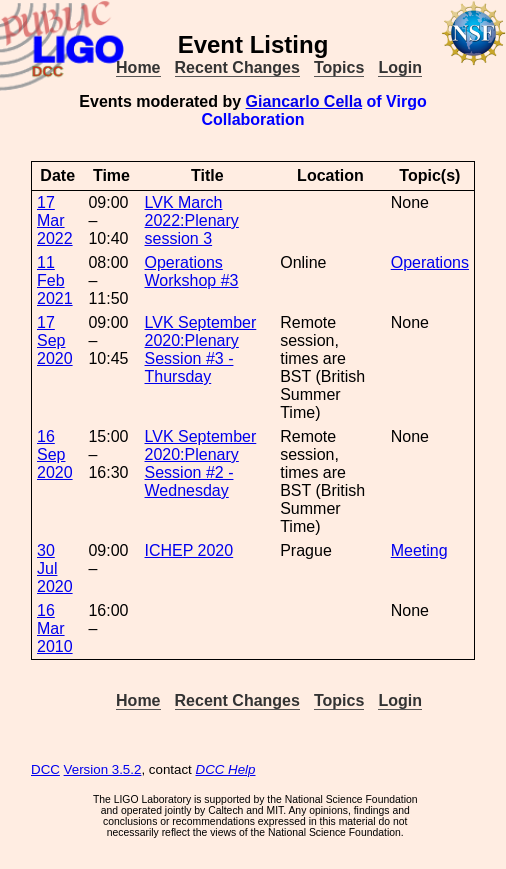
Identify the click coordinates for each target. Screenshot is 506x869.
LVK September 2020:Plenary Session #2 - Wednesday (201, 463)
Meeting (419, 550)
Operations (430, 262)
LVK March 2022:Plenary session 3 (192, 220)
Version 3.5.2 (103, 769)
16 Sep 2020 (55, 454)
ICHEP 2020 (189, 550)
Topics (339, 67)
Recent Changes (237, 67)
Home (138, 67)
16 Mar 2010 (55, 628)
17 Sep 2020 (55, 340)
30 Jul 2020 (55, 568)
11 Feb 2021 (55, 280)
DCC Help (226, 769)
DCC (45, 769)
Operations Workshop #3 (192, 271)
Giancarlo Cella (304, 101)
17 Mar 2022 (55, 220)
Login (400, 67)
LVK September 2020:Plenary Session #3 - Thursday (201, 349)
